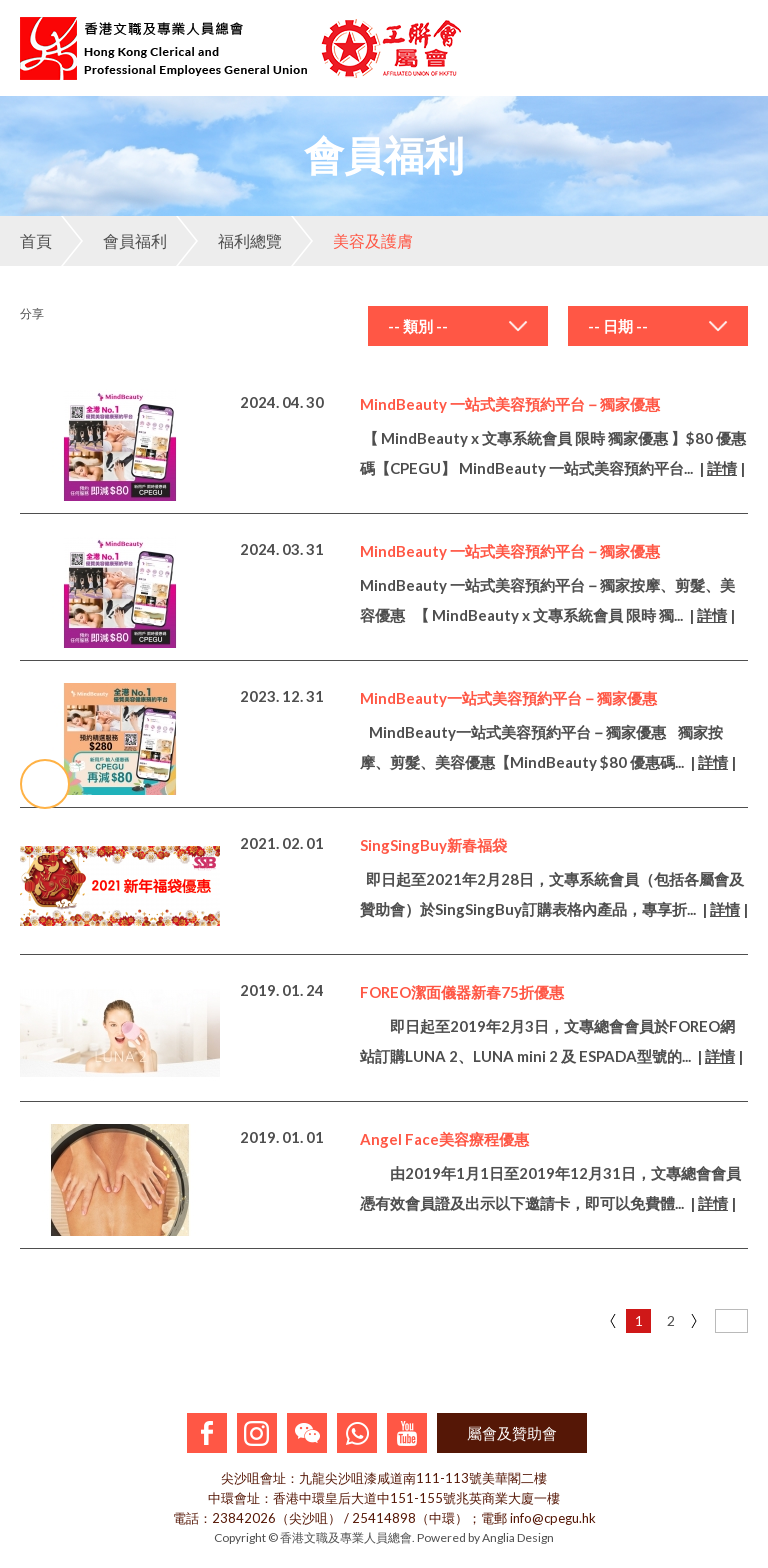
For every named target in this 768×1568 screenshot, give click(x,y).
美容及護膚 (352, 241)
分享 (32, 313)
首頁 (36, 240)
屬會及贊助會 (512, 1433)
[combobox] (458, 326)
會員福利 (114, 241)
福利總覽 (229, 241)
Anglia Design (518, 1537)
